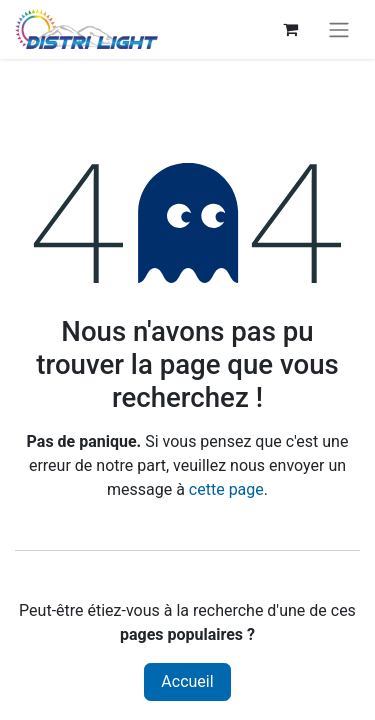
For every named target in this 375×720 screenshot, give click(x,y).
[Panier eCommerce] (290, 29)
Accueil (187, 681)
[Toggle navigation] (339, 29)
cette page (226, 489)
